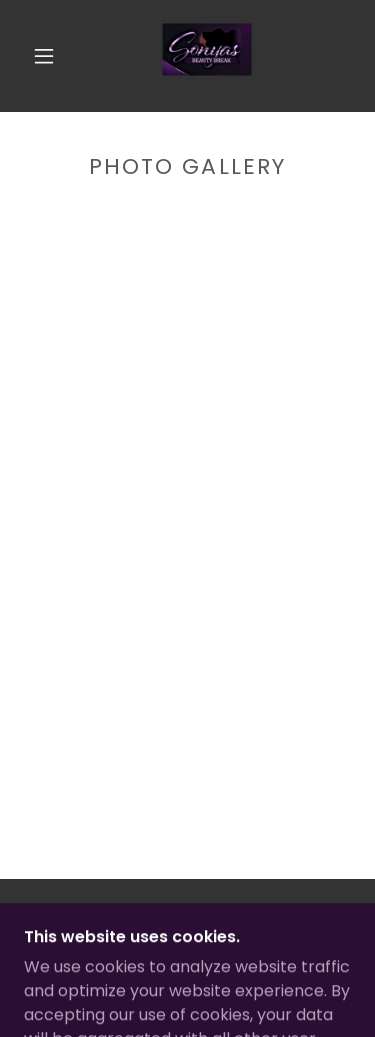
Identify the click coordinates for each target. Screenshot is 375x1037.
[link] (191, 56)
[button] (44, 56)
